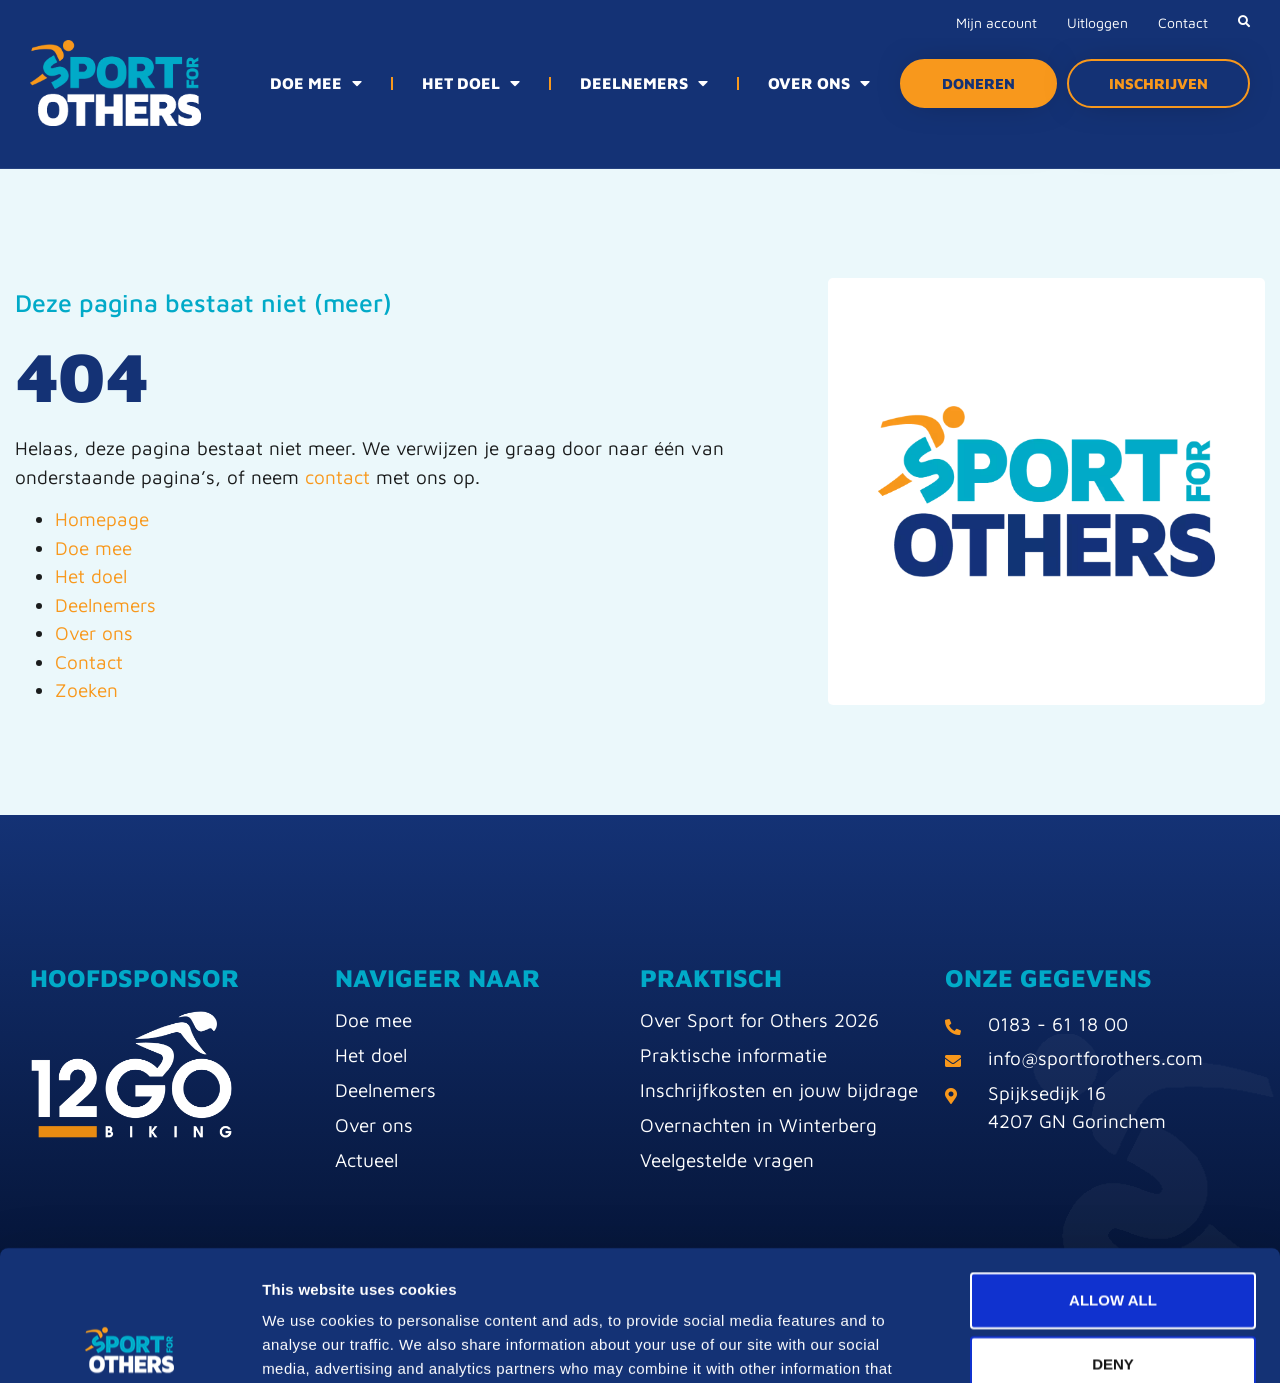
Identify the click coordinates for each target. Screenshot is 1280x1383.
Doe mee (93, 548)
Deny (1113, 1233)
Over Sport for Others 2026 (759, 1020)
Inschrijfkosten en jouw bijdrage (779, 1090)
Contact (1183, 22)
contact (337, 477)
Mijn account (996, 22)
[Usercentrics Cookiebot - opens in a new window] (129, 1344)
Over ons (94, 633)
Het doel (91, 576)
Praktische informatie (733, 1055)
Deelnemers (105, 605)
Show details (1049, 1343)
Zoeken (86, 690)
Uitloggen (1097, 22)
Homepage (102, 519)
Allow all (1113, 1169)
